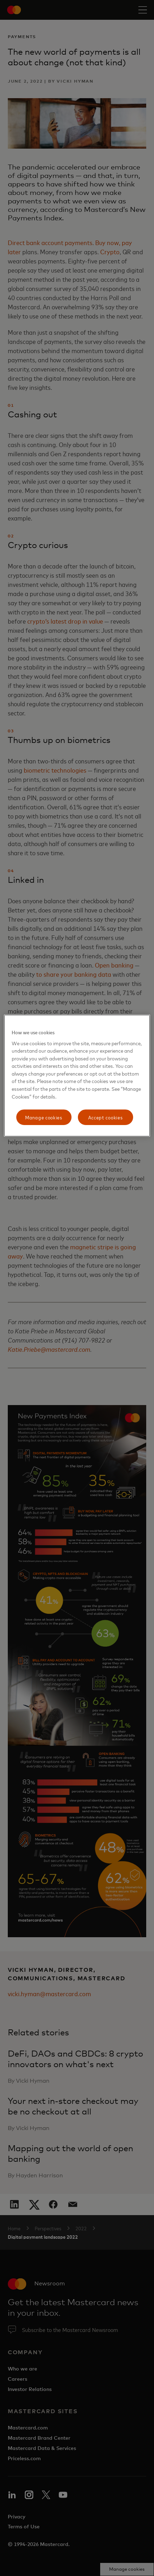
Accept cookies (105, 1117)
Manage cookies (43, 1117)
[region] (77, 1076)
